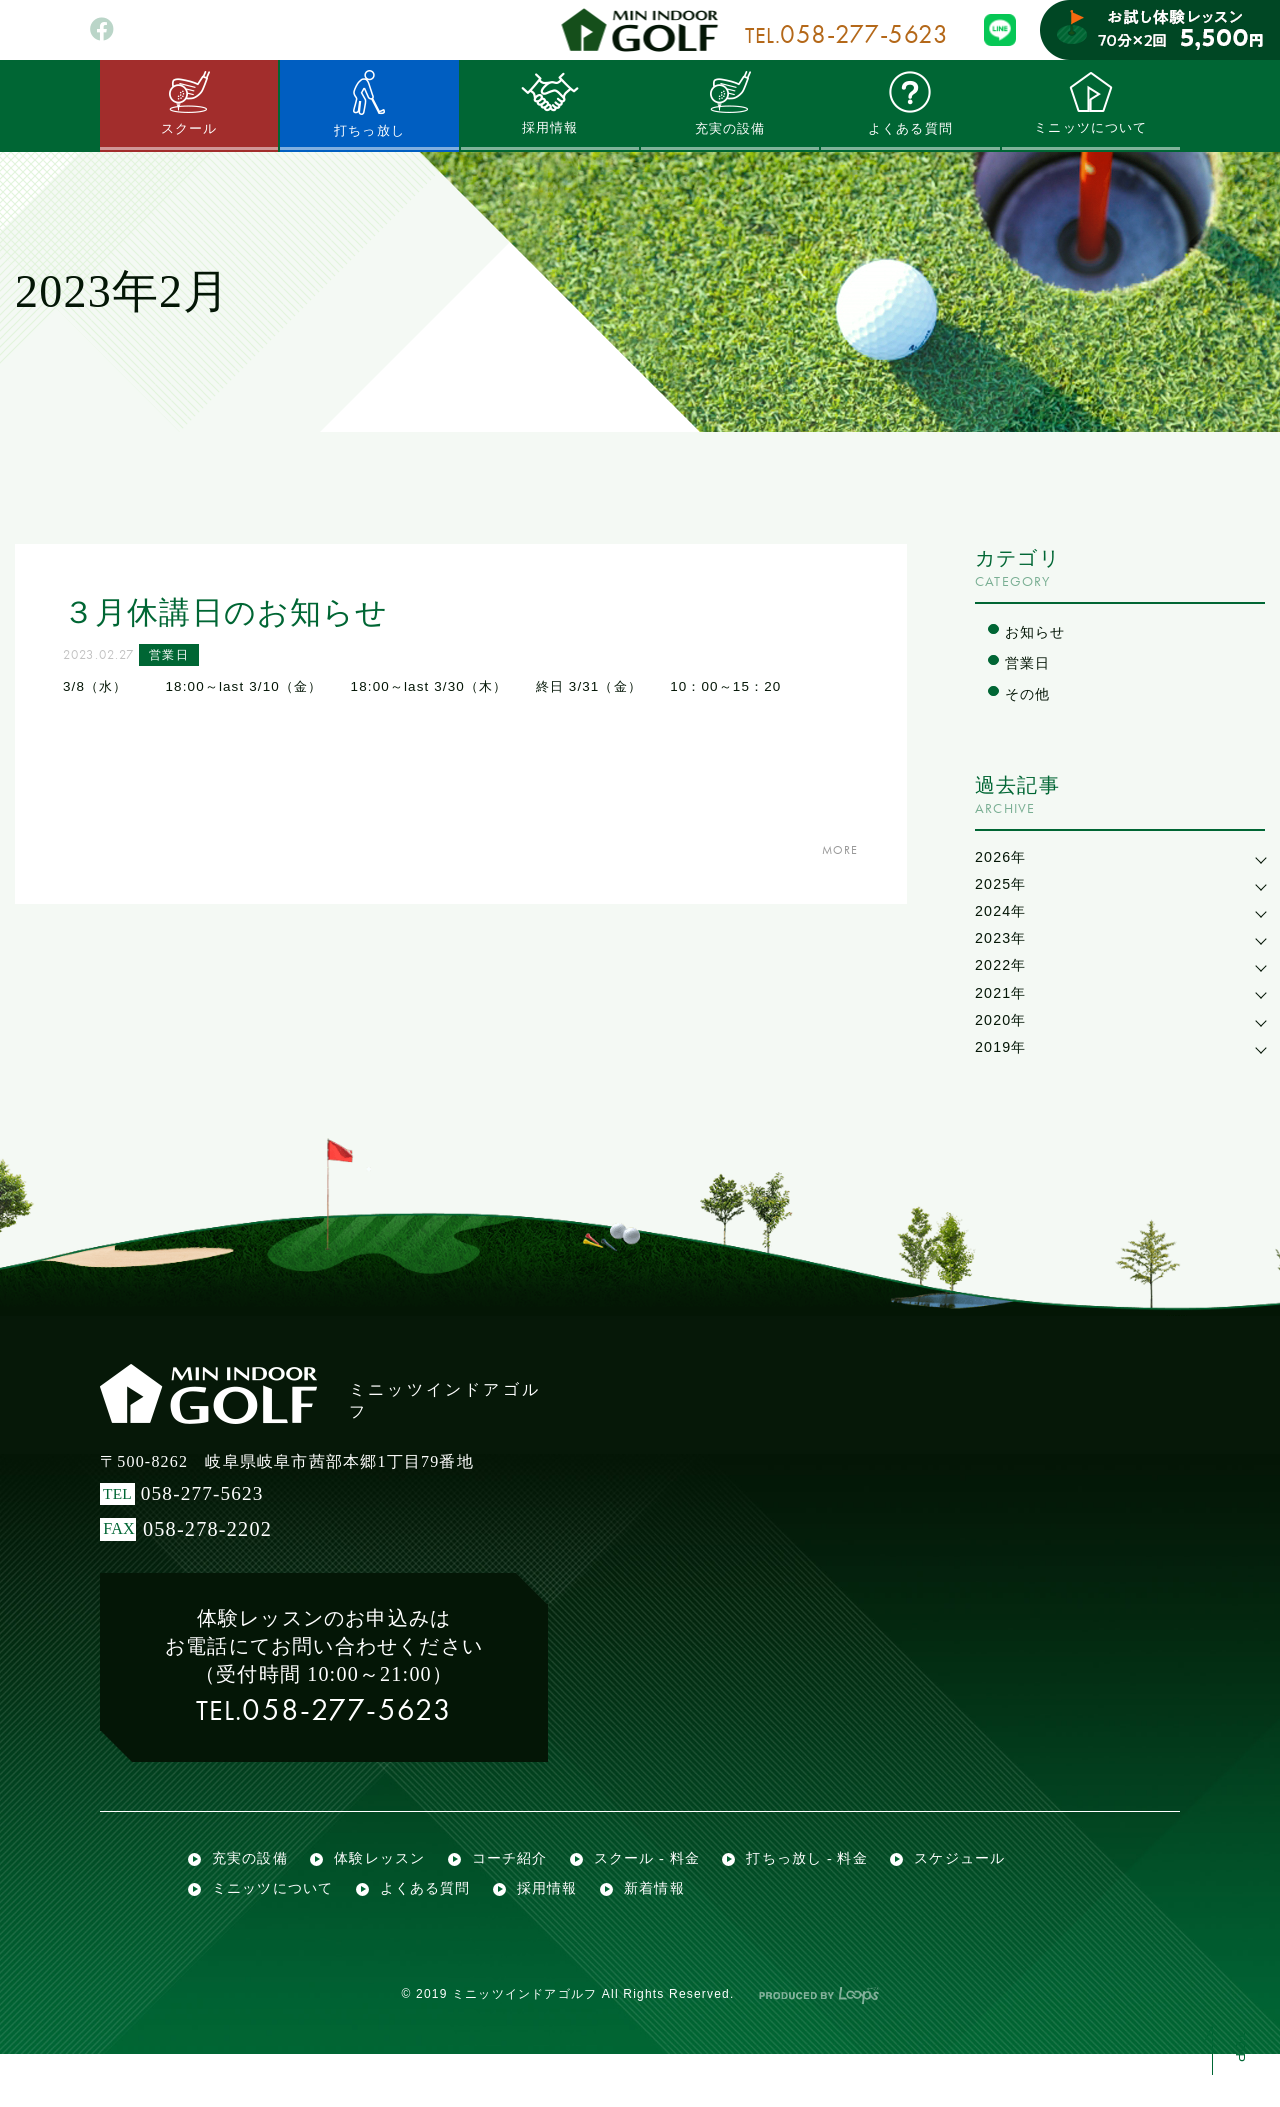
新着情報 (675, 1935)
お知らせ (1037, 632)
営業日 (178, 658)
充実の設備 (730, 103)
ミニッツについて (1091, 103)
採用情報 (549, 103)
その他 (1029, 697)
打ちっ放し (369, 103)
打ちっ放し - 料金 (836, 1892)
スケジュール (995, 1892)
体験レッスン (388, 1892)
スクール (189, 103)
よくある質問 (910, 103)
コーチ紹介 (523, 1892)
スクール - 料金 (667, 1892)
